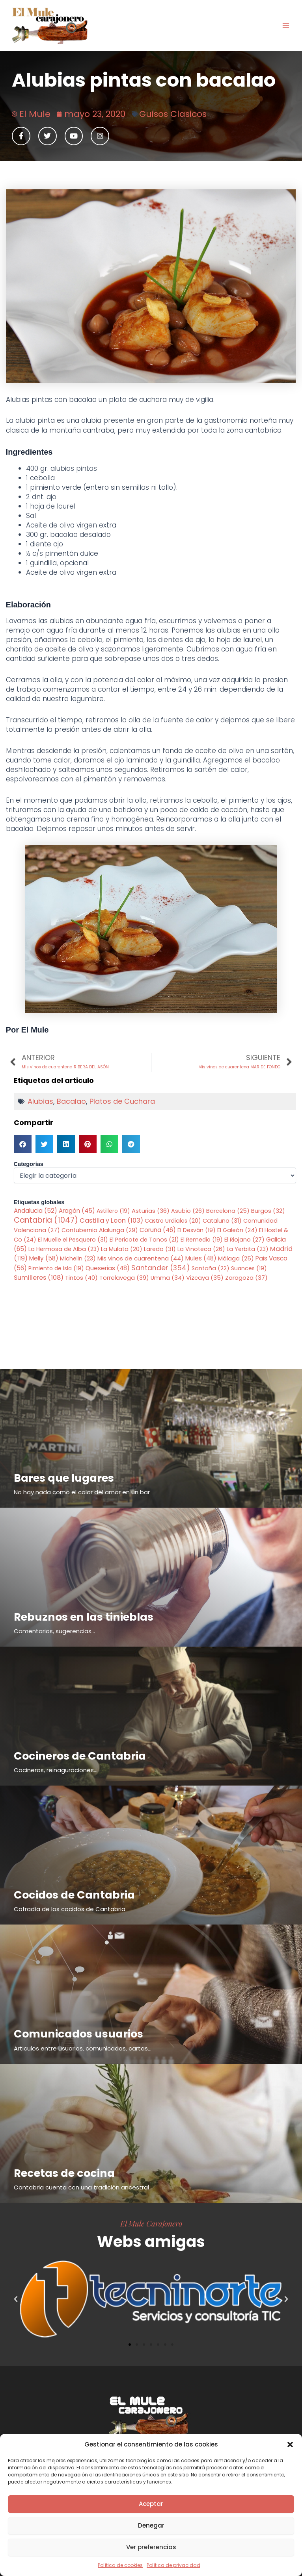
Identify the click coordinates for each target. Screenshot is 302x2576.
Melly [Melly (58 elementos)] (43, 1258)
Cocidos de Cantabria (74, 1895)
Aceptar (151, 2504)
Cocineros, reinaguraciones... (55, 1770)
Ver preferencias (151, 2547)
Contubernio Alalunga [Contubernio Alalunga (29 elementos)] (100, 1230)
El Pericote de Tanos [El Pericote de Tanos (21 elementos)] (144, 1240)
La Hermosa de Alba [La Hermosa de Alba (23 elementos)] (63, 1249)
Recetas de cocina (64, 2173)
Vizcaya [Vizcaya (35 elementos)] (205, 1278)
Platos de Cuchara (122, 1101)
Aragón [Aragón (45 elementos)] (77, 1211)
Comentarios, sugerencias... (54, 1631)
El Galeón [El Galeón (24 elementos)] (237, 1230)
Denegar (151, 2525)
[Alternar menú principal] (286, 25)
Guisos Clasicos (173, 114)
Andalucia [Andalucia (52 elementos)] (35, 1211)
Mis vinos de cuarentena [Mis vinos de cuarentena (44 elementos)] (140, 1258)
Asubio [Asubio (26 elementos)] (188, 1211)
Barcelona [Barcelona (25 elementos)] (228, 1211)
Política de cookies (120, 2565)
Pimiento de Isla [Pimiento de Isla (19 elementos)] (56, 1268)
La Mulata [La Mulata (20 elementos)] (121, 1249)
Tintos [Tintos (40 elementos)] (81, 1277)
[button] (290, 2444)
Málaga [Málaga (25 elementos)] (236, 1258)
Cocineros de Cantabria (80, 1756)
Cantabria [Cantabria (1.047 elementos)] (46, 1220)
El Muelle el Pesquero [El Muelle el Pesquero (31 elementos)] (73, 1240)
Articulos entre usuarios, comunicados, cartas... (82, 2048)
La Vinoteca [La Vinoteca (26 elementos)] (201, 1249)
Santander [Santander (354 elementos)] (160, 1268)
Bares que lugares (64, 1478)
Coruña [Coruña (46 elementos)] (158, 1230)
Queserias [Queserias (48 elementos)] (108, 1268)
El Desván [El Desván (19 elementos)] (196, 1230)
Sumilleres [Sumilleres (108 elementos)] (38, 1277)
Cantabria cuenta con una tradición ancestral (81, 2187)
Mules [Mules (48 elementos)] (200, 1258)
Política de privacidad (173, 2565)
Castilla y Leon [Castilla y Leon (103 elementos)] (111, 1220)
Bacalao (71, 1101)
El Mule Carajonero (151, 2223)
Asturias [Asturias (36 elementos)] (151, 1211)
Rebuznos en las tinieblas (83, 1617)
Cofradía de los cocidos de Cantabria (69, 1909)
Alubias (40, 1101)
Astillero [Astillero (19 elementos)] (113, 1211)
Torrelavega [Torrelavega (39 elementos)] (124, 1277)
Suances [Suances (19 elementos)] (249, 1268)
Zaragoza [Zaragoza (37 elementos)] (246, 1277)
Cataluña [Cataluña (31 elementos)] (222, 1221)
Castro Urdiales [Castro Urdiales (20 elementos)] (173, 1221)
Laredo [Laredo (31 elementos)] (160, 1249)
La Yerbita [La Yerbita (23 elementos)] (247, 1249)
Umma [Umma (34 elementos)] (168, 1278)
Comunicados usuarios (78, 2033)
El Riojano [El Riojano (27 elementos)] (244, 1240)
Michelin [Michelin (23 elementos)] (78, 1258)
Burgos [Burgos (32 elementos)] (268, 1211)
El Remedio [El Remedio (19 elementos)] (202, 1240)
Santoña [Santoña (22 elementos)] (210, 1268)
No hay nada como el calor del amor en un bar (82, 1492)
